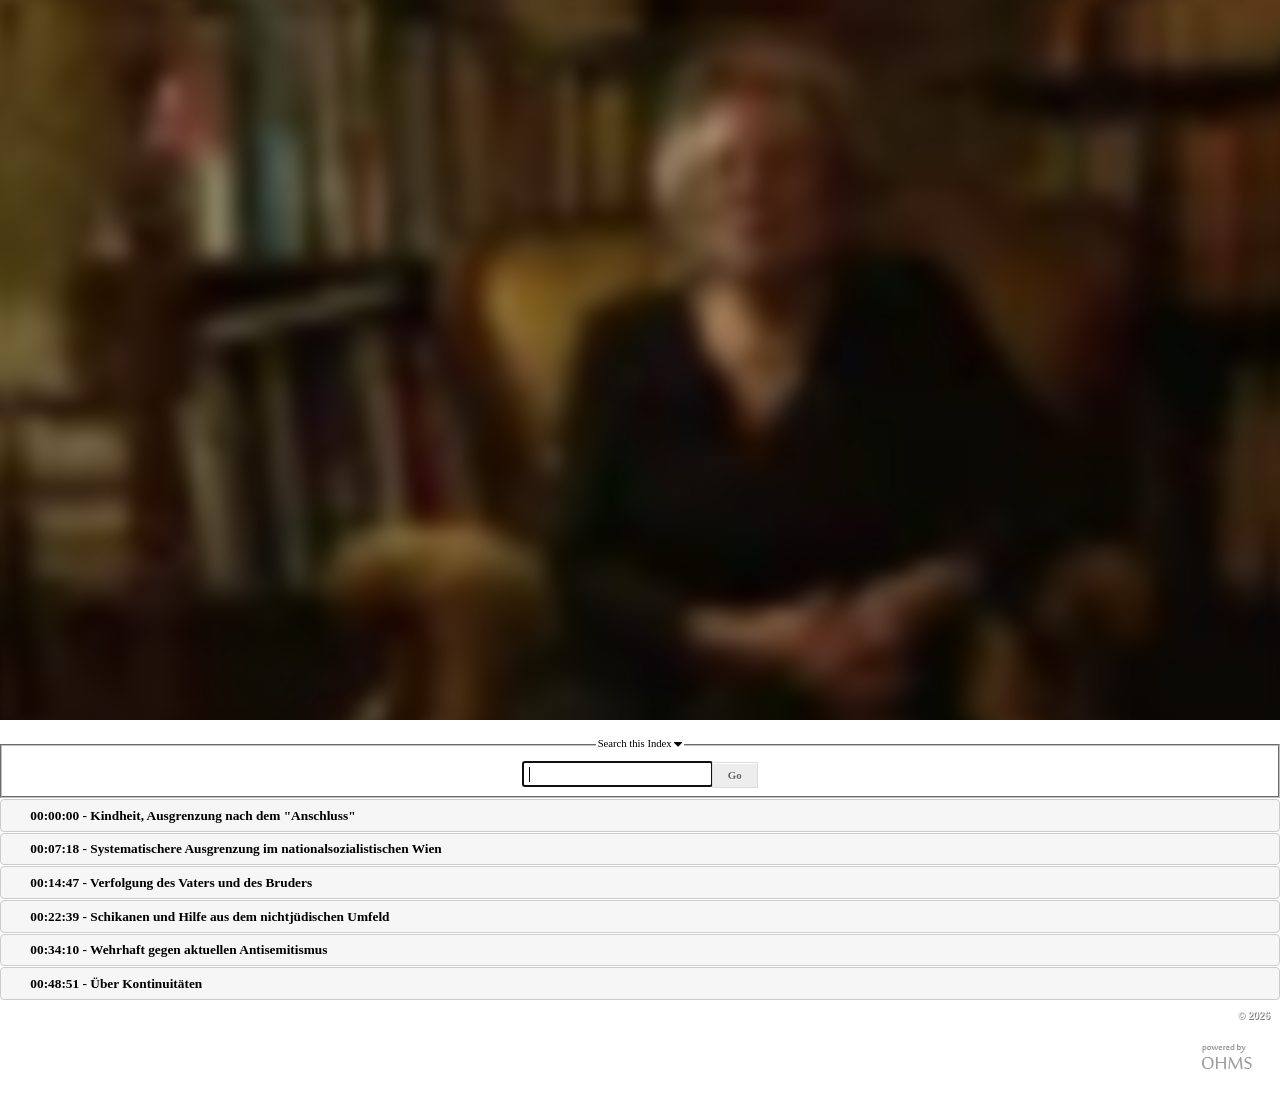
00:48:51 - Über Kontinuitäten (116, 983)
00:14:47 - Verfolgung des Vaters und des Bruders (171, 882)
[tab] (640, 815)
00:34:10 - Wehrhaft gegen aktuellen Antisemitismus (178, 949)
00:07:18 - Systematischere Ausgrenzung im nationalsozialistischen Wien (235, 848)
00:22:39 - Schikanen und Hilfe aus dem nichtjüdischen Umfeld (209, 916)
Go (735, 775)
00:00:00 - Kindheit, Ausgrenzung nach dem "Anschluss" (192, 815)
